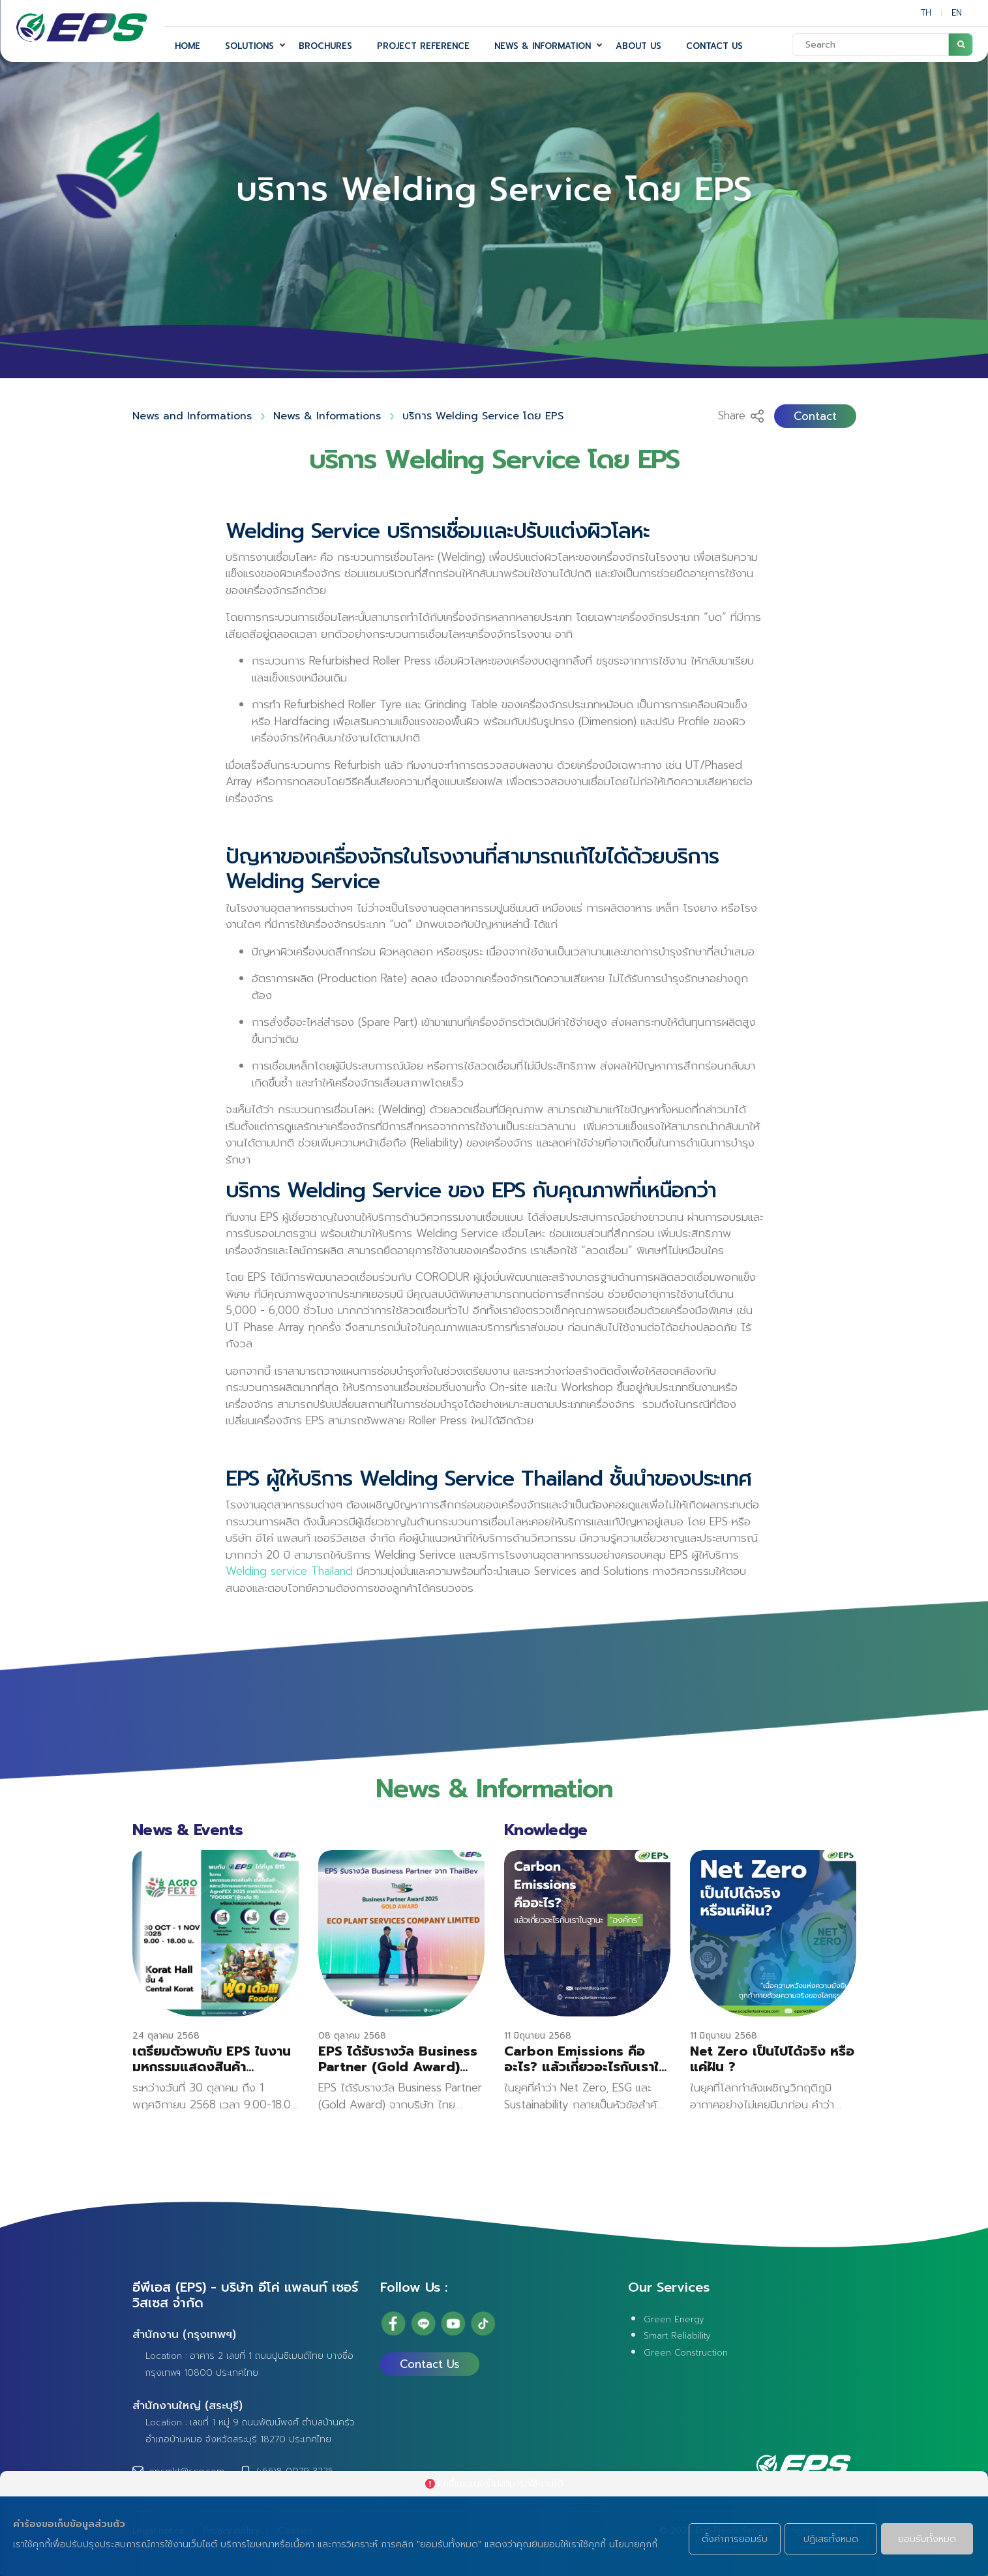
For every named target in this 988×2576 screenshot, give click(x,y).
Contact (815, 416)
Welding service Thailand (288, 1550)
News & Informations (327, 416)
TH (926, 13)
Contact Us (430, 2364)
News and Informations (192, 416)
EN (956, 13)
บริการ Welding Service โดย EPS (482, 416)
